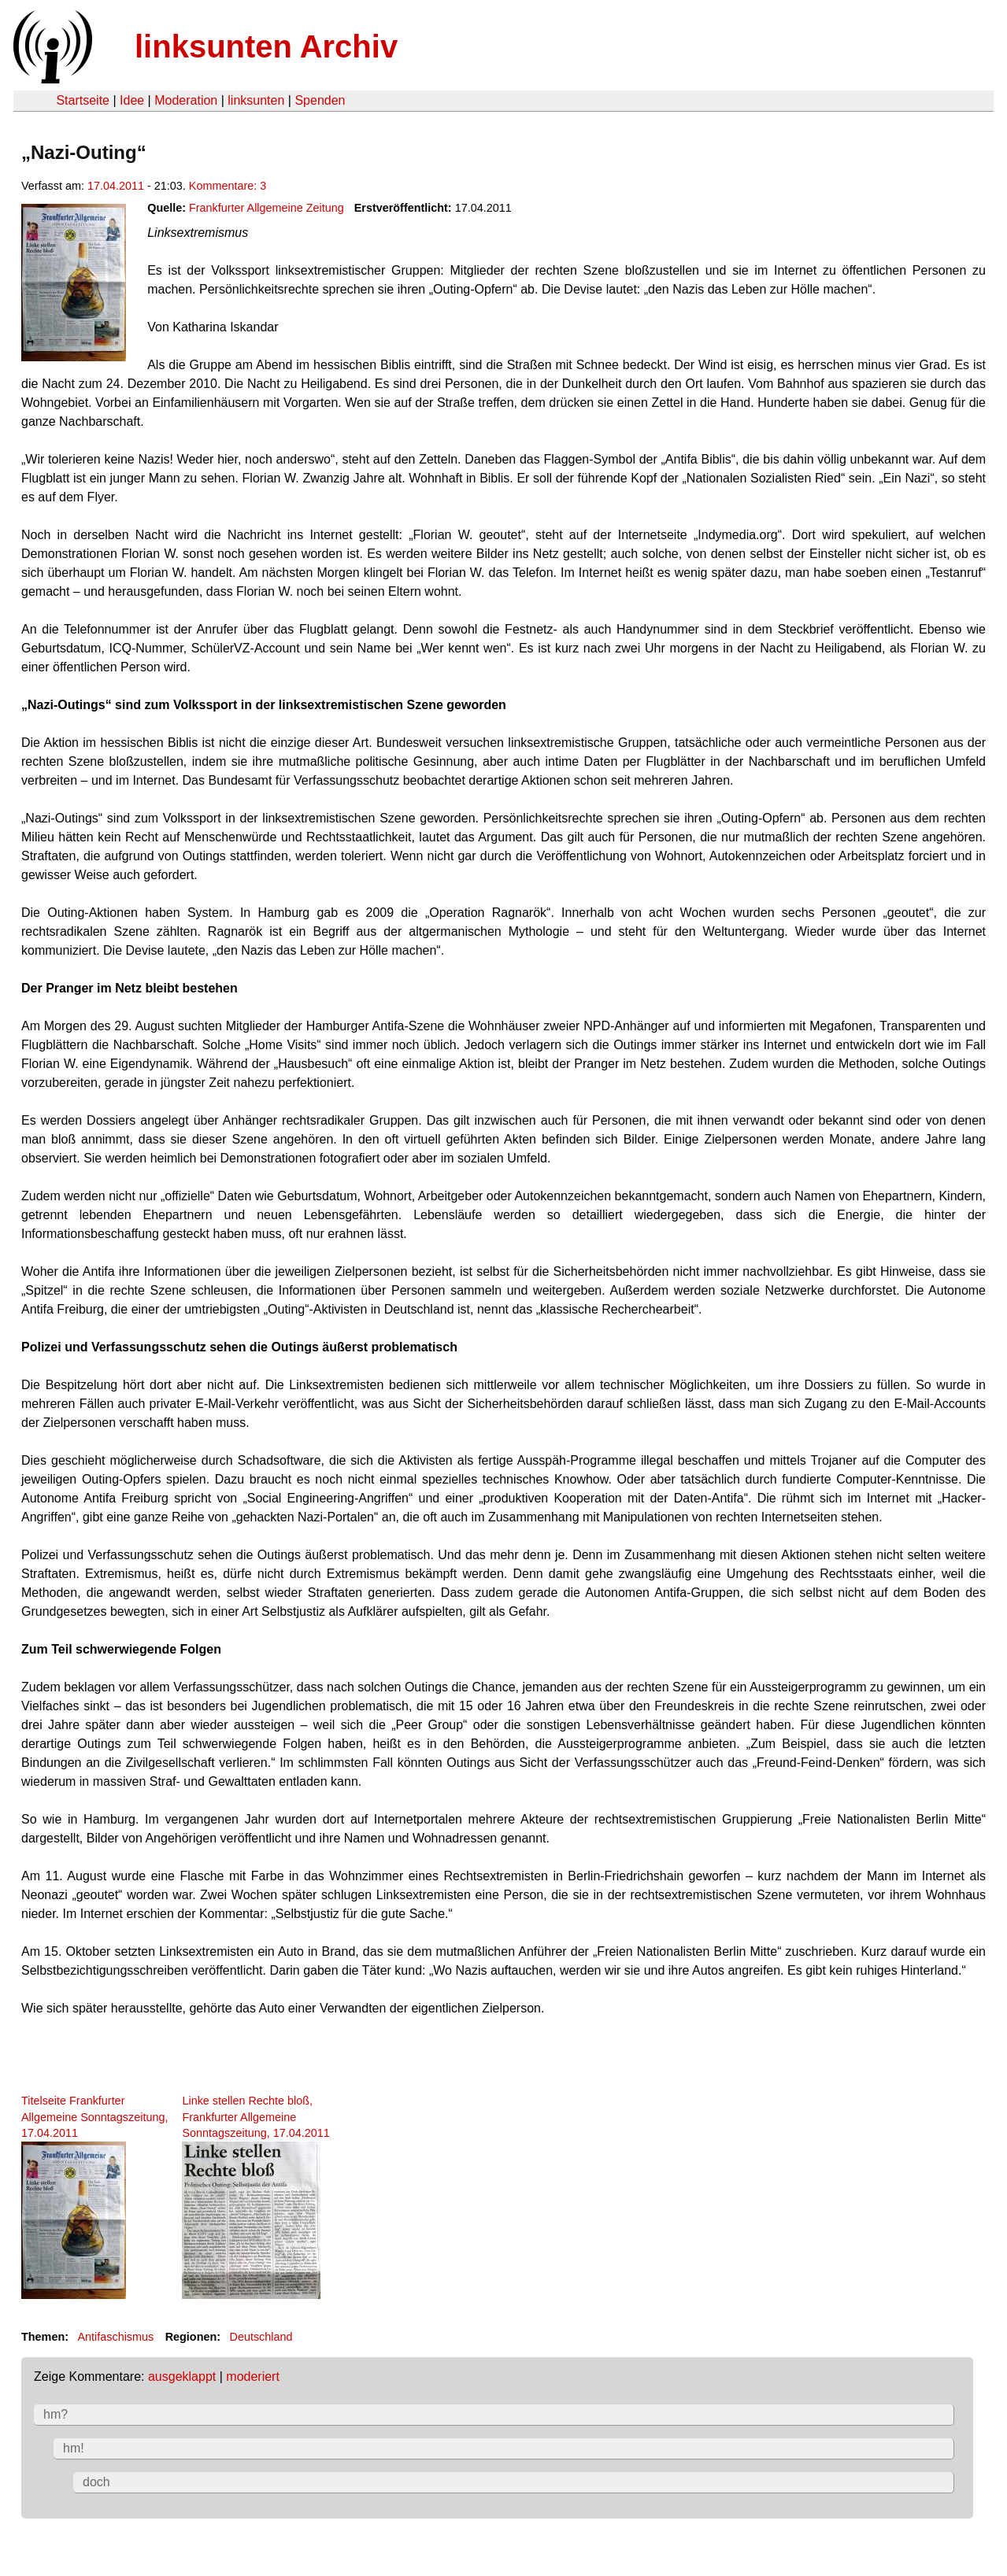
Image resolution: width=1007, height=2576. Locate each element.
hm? (55, 2414)
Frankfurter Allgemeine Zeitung (266, 207)
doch (96, 2482)
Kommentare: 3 (227, 185)
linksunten (256, 100)
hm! (73, 2448)
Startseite (82, 100)
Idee (132, 100)
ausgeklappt (182, 2376)
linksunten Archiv (266, 46)
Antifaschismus (115, 2336)
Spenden (319, 100)
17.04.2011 (115, 185)
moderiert (253, 2376)
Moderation (185, 100)
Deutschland (261, 2336)
